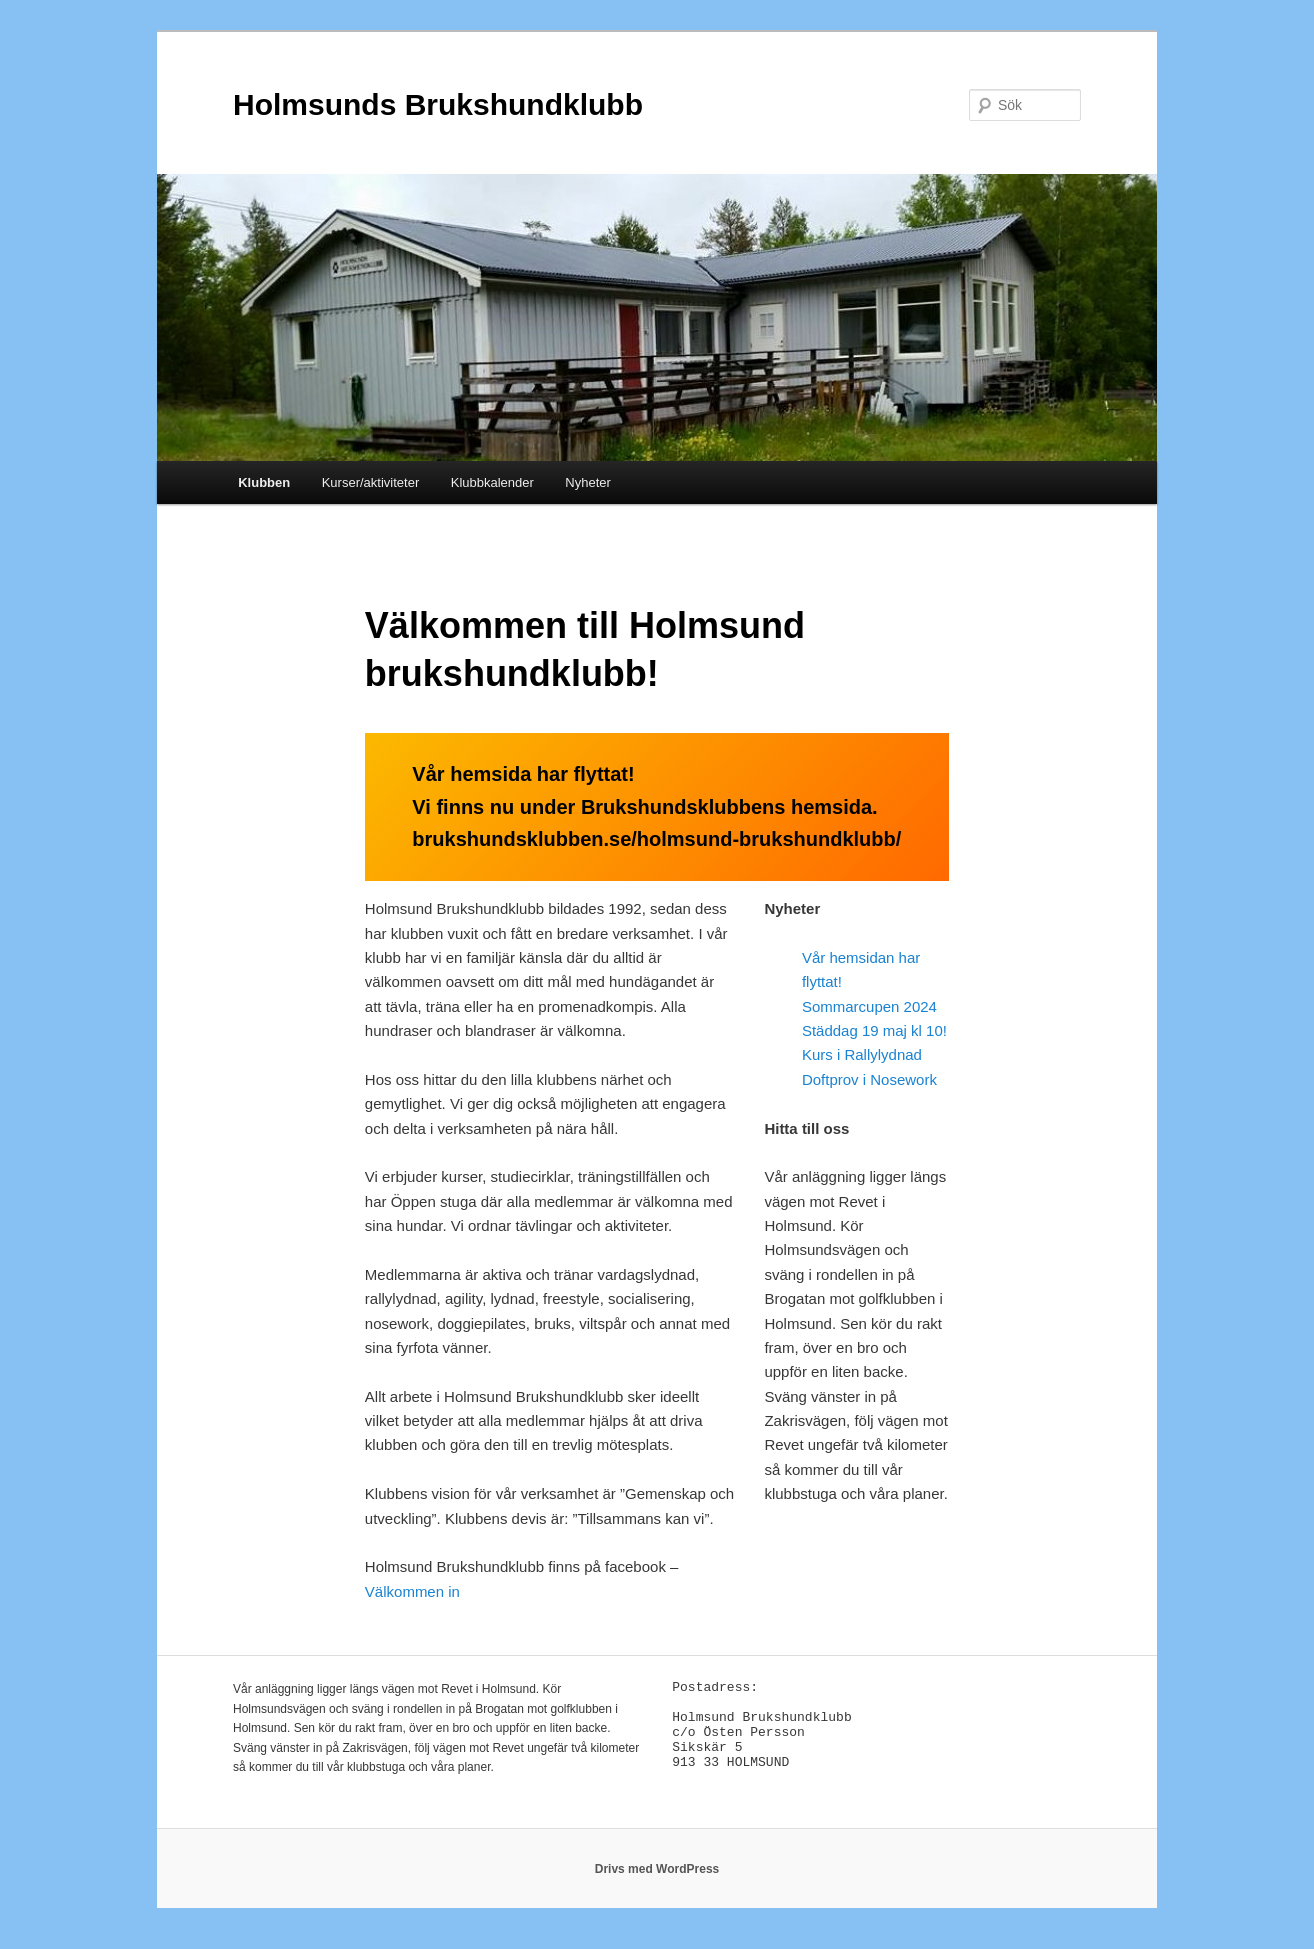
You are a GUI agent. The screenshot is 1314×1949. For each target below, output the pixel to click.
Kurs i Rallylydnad (862, 1054)
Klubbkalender (492, 482)
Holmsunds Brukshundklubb (438, 104)
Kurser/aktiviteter (371, 482)
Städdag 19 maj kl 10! (874, 1030)
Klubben (264, 482)
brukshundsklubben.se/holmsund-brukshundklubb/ (656, 839)
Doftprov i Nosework (869, 1079)
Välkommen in (414, 1591)
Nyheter (588, 482)
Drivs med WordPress (657, 1879)
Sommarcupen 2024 (869, 1006)
